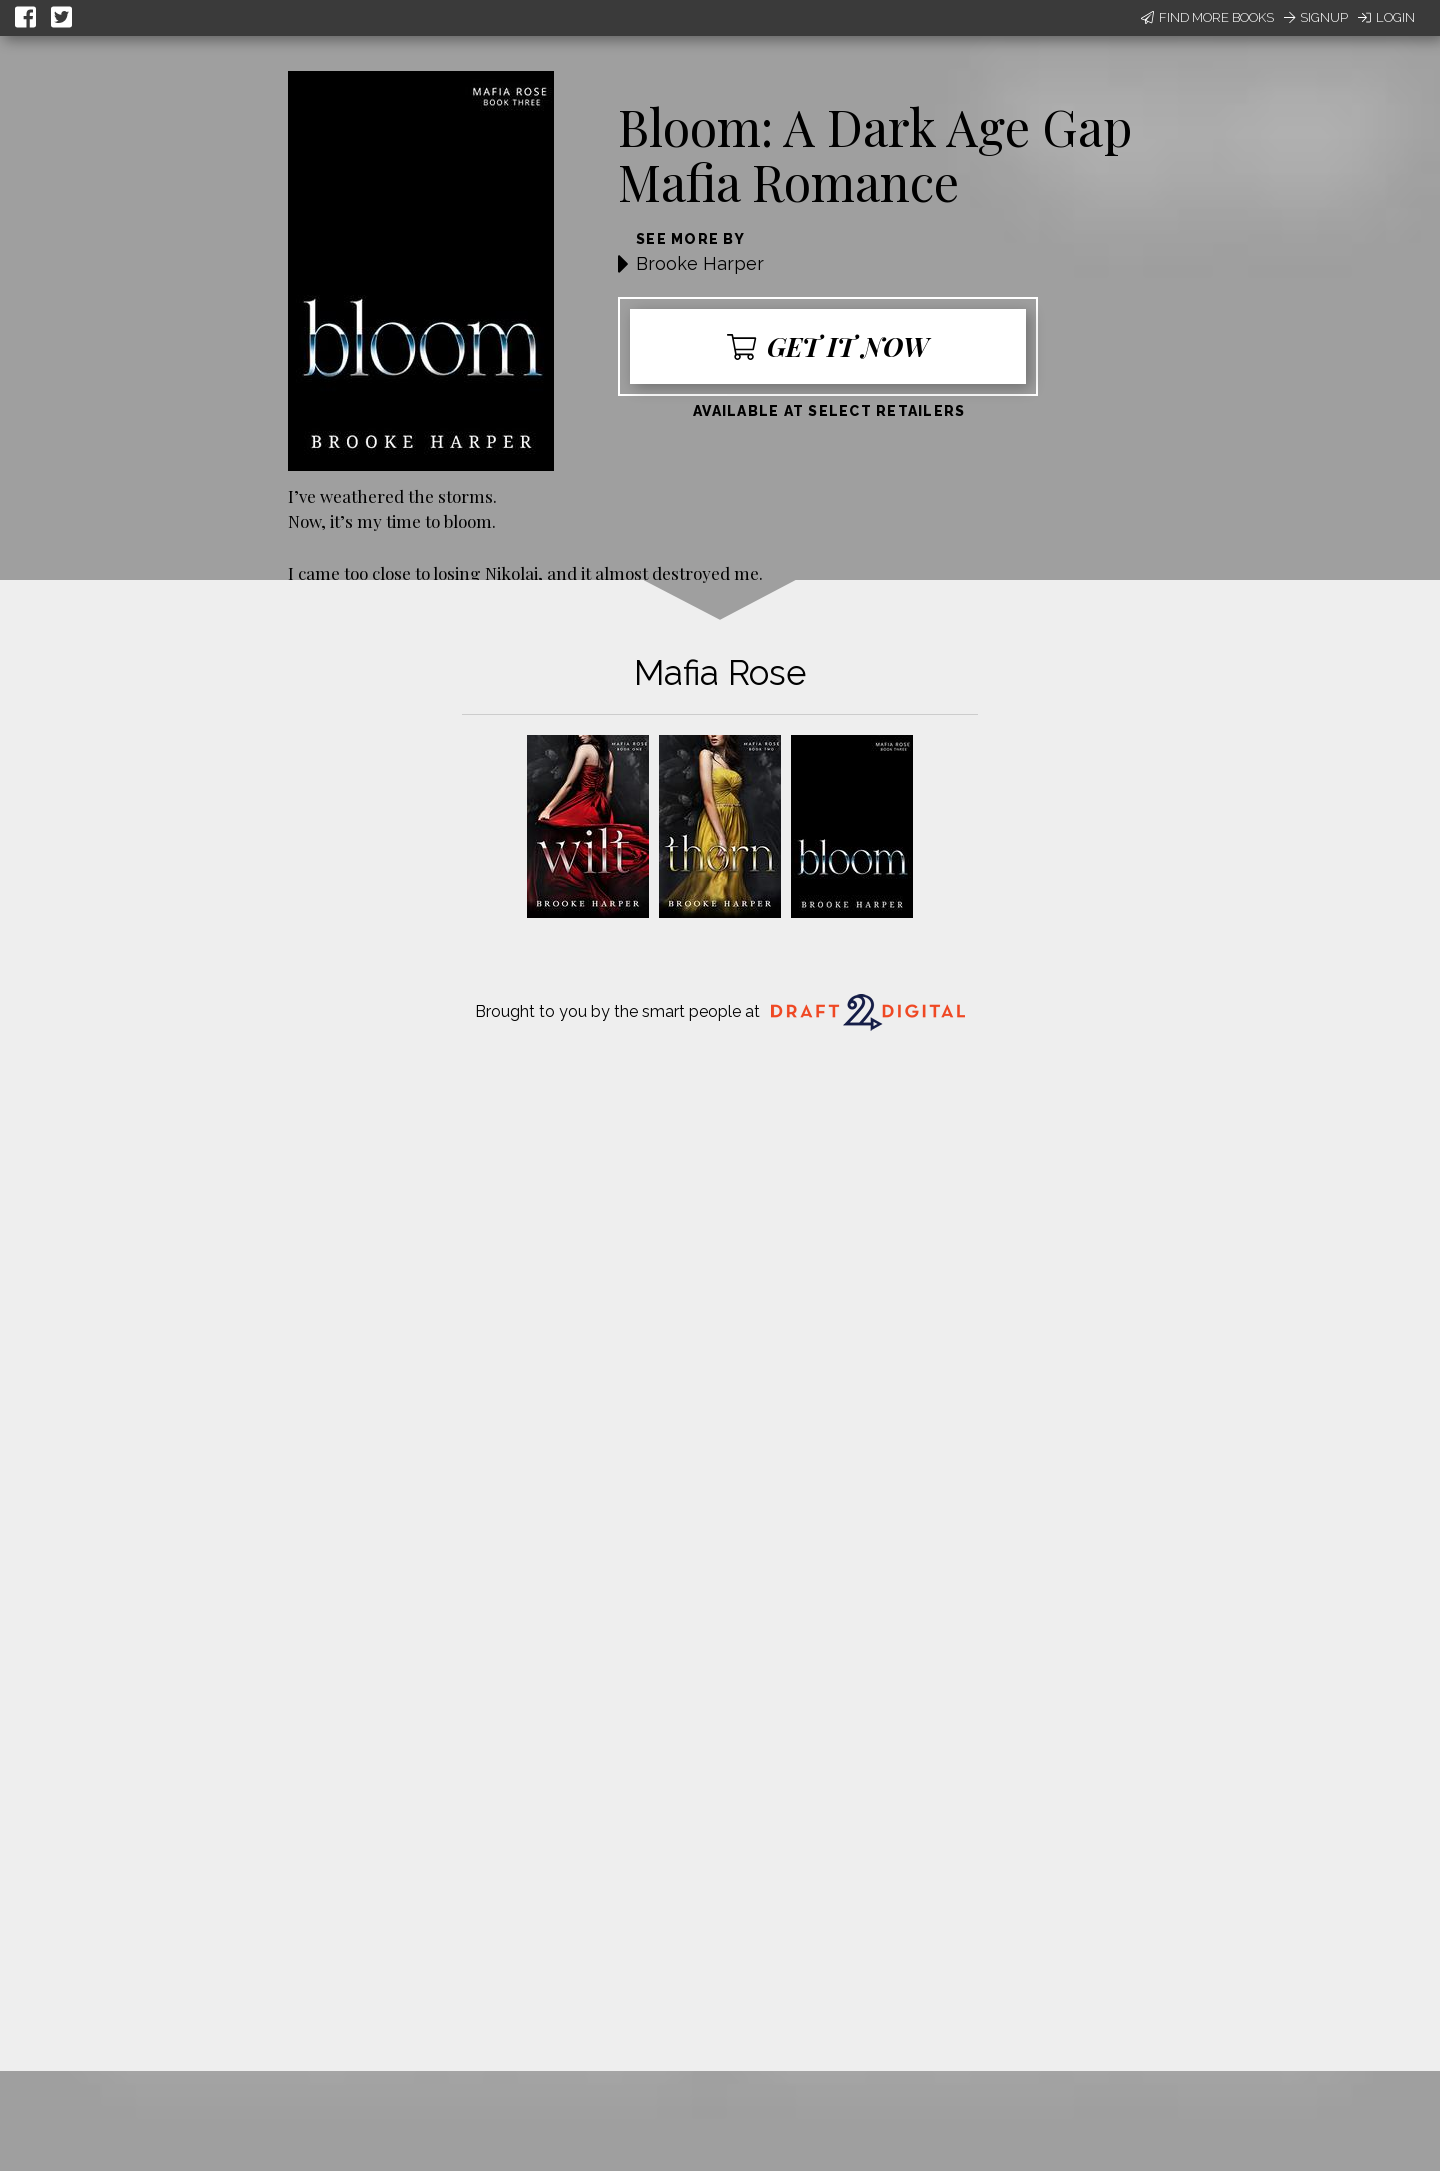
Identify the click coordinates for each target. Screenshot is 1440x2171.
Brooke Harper (700, 263)
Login (1386, 17)
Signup (1316, 17)
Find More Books (1207, 17)
